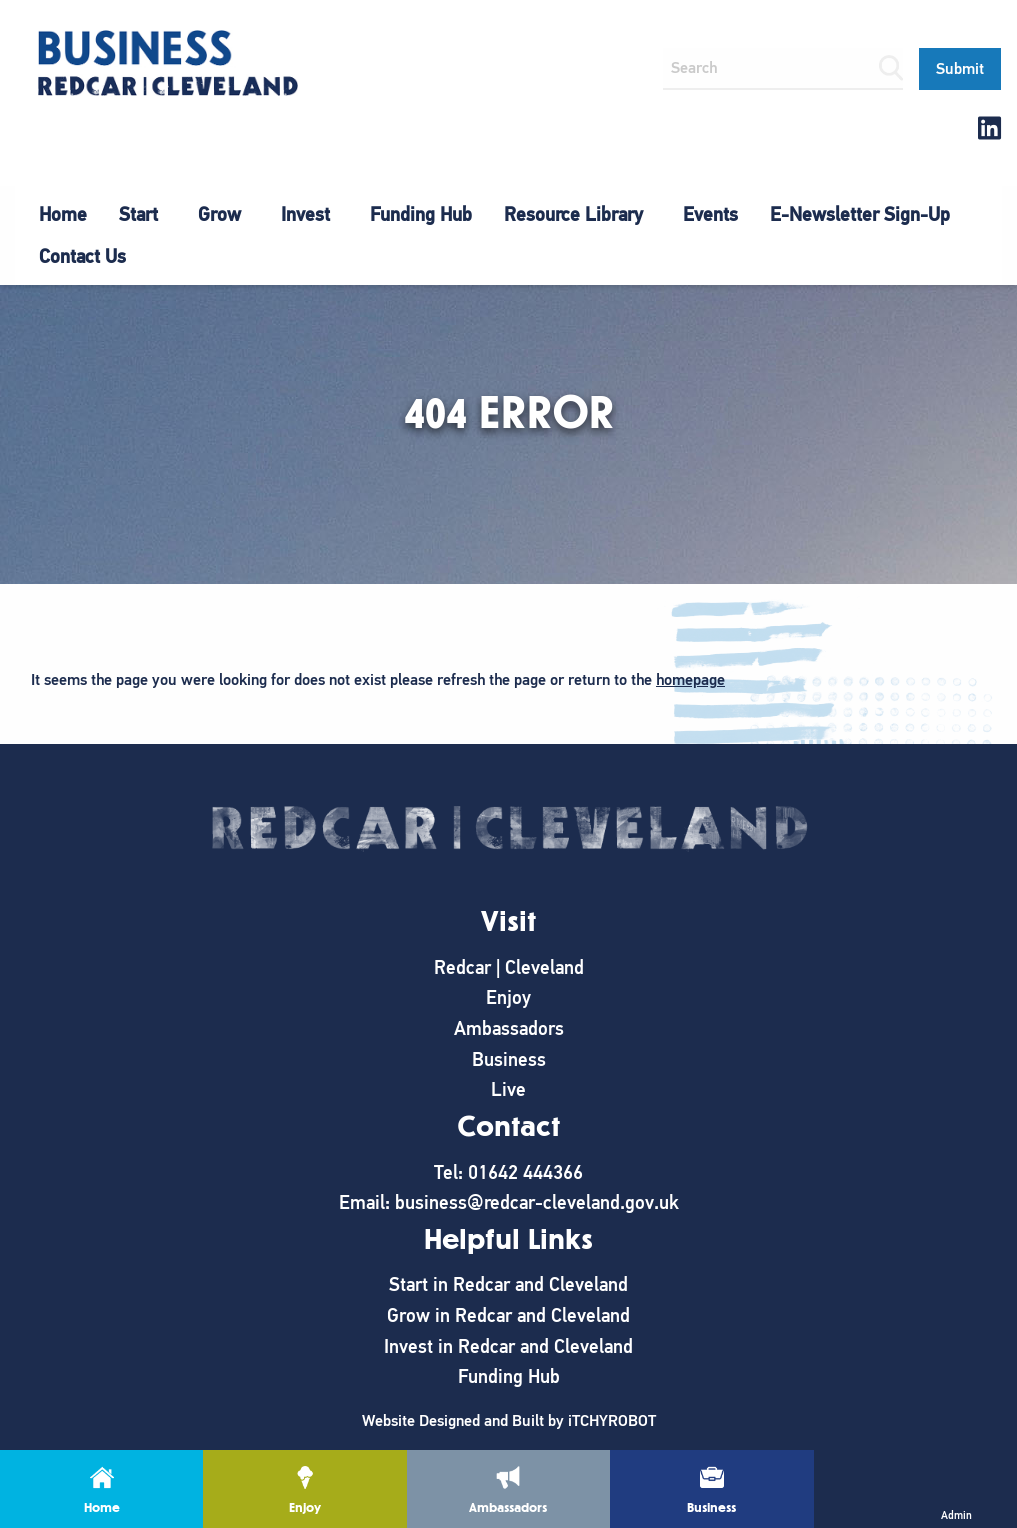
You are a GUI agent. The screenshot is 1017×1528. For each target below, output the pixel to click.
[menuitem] (63, 215)
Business (509, 1059)
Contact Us (82, 256)
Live (508, 1089)
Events (710, 214)
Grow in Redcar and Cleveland (508, 1315)
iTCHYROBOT (612, 1421)
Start (138, 214)
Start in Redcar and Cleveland (508, 1284)
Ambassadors (509, 1028)
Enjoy (508, 997)
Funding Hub (421, 214)
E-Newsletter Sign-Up (860, 214)
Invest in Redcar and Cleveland (508, 1346)
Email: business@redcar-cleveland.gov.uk (509, 1202)
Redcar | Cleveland (509, 967)
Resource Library (573, 214)
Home (63, 214)
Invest (305, 214)
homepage (690, 680)
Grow (219, 214)
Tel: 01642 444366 (508, 1172)
